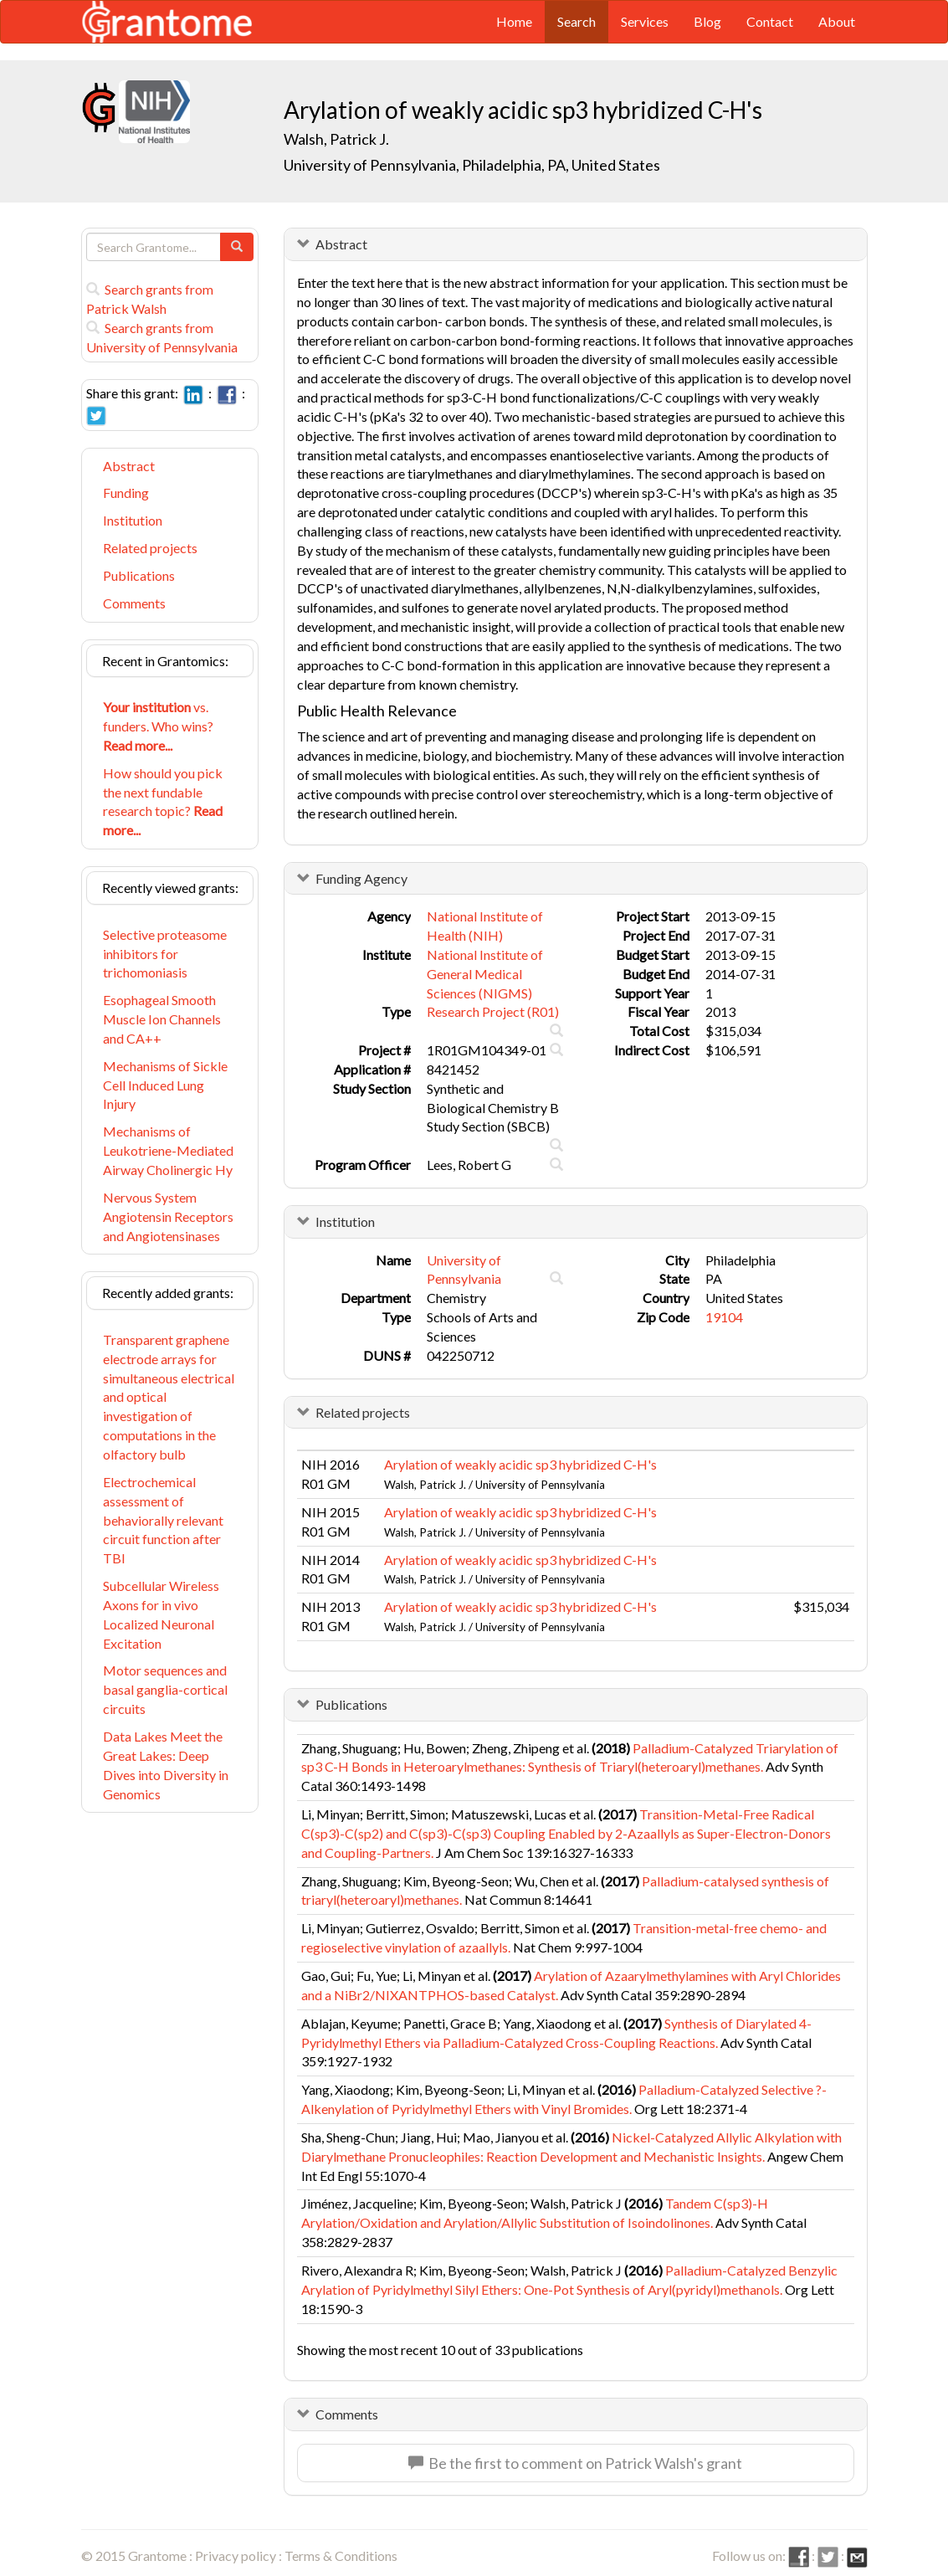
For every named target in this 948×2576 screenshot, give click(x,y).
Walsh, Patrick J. (336, 139)
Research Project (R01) (493, 1011)
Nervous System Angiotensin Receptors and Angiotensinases (168, 1216)
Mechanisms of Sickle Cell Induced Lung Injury (165, 1085)
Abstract (129, 466)
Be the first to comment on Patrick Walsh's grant (575, 2463)
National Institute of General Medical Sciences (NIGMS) (485, 974)
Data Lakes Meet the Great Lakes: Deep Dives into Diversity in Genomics (165, 1765)
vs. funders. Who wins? (158, 726)
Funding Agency (361, 878)
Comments (134, 603)
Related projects (150, 548)
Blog (707, 21)
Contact (769, 21)
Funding (126, 492)
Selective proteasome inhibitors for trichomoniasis (165, 953)
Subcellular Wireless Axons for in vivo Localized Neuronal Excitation (161, 1614)
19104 (724, 1317)
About (836, 21)
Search (576, 21)
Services (645, 21)
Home (514, 21)
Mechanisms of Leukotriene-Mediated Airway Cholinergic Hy (168, 1150)
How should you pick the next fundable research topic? (163, 802)
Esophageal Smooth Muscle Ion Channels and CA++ (162, 1019)
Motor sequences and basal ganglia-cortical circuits (165, 1689)
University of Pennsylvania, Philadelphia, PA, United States (472, 165)
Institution (132, 520)
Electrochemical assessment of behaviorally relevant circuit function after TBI (163, 1520)
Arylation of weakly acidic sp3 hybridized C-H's (520, 1464)
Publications (139, 575)
